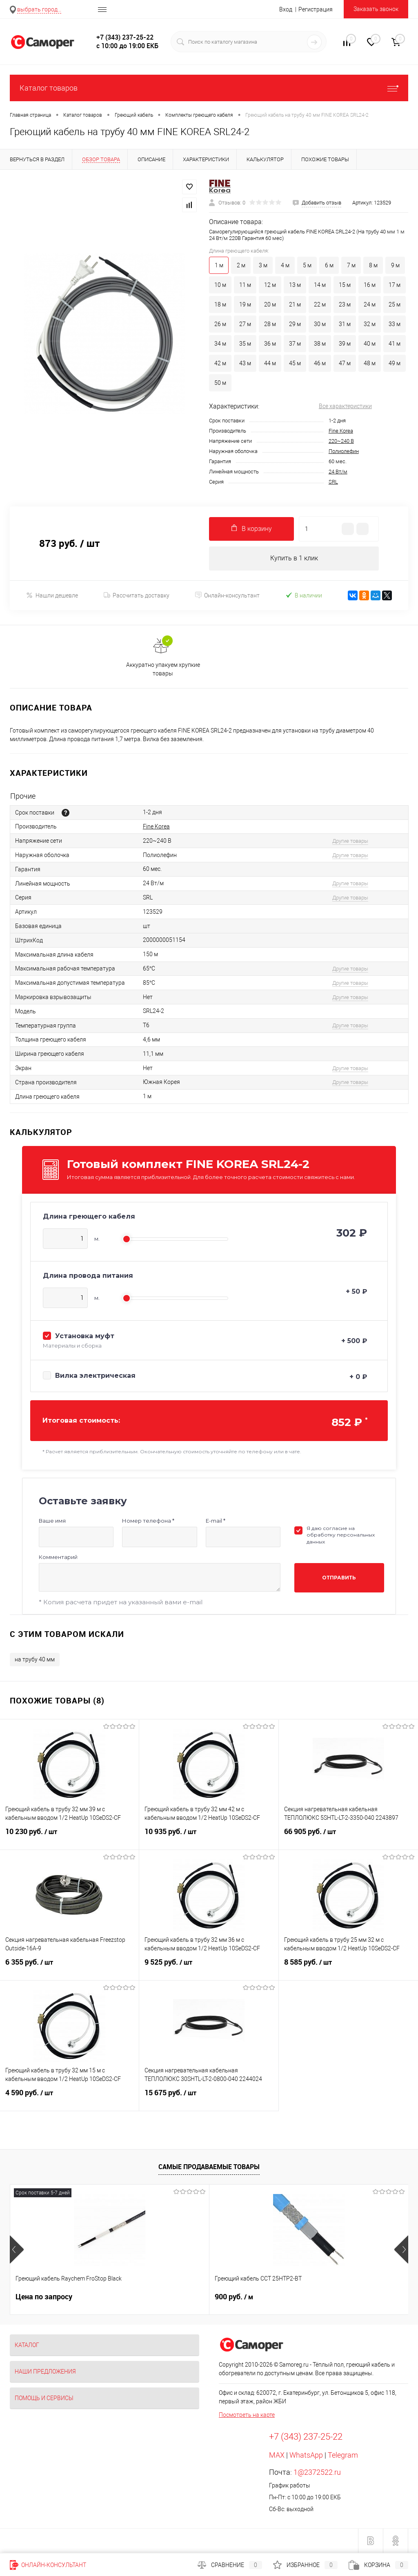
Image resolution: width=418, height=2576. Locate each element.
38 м (320, 343)
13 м (295, 285)
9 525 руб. (209, 1967)
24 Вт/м (338, 472)
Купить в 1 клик (294, 558)
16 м (370, 285)
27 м (245, 324)
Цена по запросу (44, 2297)
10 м (220, 285)
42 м (220, 363)
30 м (320, 324)
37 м (295, 343)
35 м (245, 343)
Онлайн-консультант (227, 595)
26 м (220, 324)
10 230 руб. (69, 1837)
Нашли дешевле (52, 595)
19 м (245, 304)
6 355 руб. (69, 1967)
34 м (220, 343)
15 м (345, 285)
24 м (370, 304)
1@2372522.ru (317, 2472)
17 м (394, 285)
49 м (394, 363)
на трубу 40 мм (35, 1660)
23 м (345, 304)
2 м (241, 265)
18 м (220, 304)
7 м (351, 265)
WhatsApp (306, 2455)
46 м (320, 363)
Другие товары (350, 841)
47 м (345, 363)
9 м (395, 265)
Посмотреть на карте (247, 2415)
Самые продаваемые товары (209, 2167)
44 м (270, 363)
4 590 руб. (69, 2098)
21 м (295, 304)
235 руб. (300, 2297)
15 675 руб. (209, 2098)
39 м (345, 343)
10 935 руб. (209, 1837)
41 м (394, 343)
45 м (295, 363)
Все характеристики (345, 406)
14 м (320, 285)
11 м (245, 285)
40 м (370, 343)
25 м (394, 304)
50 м (220, 383)
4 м (285, 265)
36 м (270, 343)
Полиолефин (344, 451)
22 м (320, 304)
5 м (307, 265)
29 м (295, 324)
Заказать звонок (376, 9)
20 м (270, 304)
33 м (394, 324)
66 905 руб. (348, 1837)
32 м (370, 324)
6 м (329, 265)
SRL (333, 482)
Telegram (343, 2455)
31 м (345, 324)
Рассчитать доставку (136, 596)
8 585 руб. (348, 1967)
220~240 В (341, 441)
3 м (263, 265)
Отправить (339, 1578)
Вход (285, 9)
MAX (277, 2455)
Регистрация (315, 9)
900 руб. (167, 2297)
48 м (370, 363)
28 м (270, 324)
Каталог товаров (209, 88)
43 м (245, 363)
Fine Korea (341, 431)
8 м (373, 265)
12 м (270, 285)
